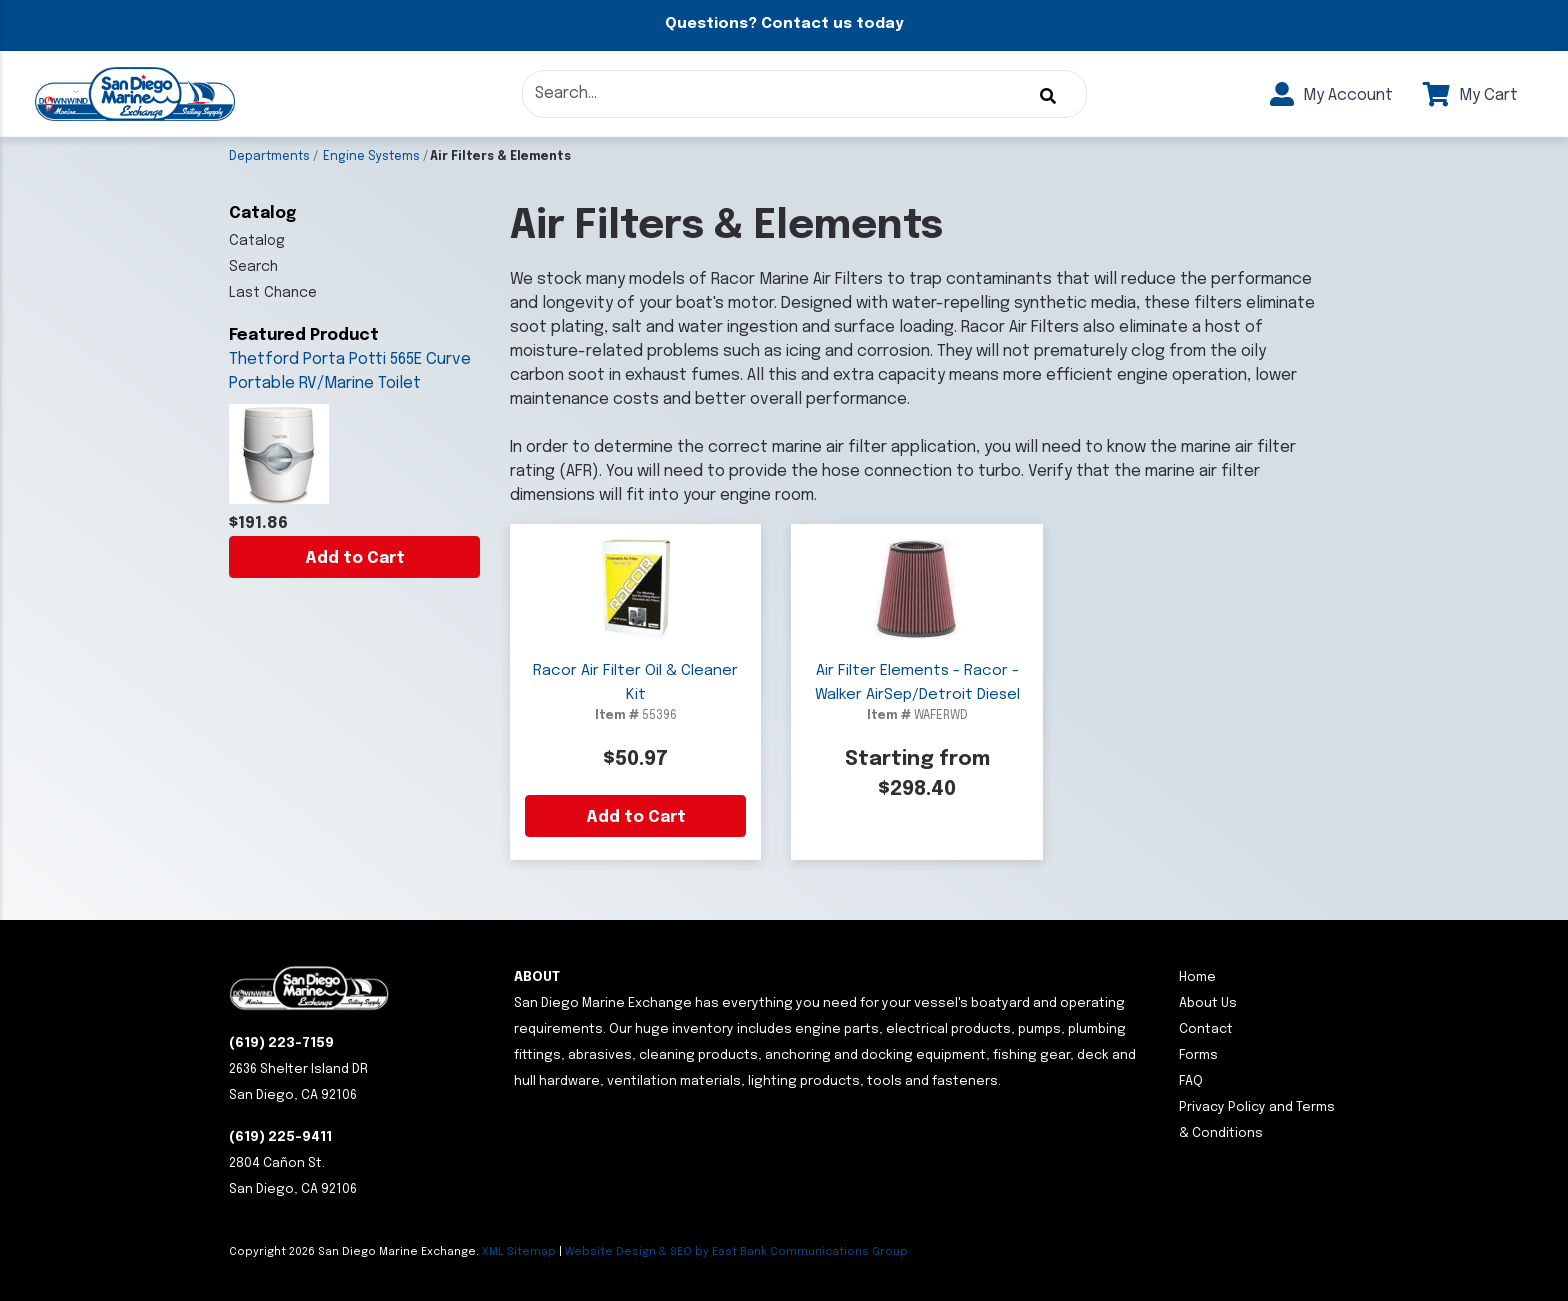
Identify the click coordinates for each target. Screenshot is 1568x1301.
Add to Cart (355, 558)
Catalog (257, 241)
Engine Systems (371, 157)
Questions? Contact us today (784, 24)
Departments (269, 157)
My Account (1331, 95)
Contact (1206, 1029)
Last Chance (273, 293)
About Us (1208, 1003)
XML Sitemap (519, 1252)
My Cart (1470, 95)
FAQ (1191, 1081)
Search (253, 267)
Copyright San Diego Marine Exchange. (355, 1252)
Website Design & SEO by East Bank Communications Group (736, 1252)
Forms (1198, 1055)
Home (1197, 977)
